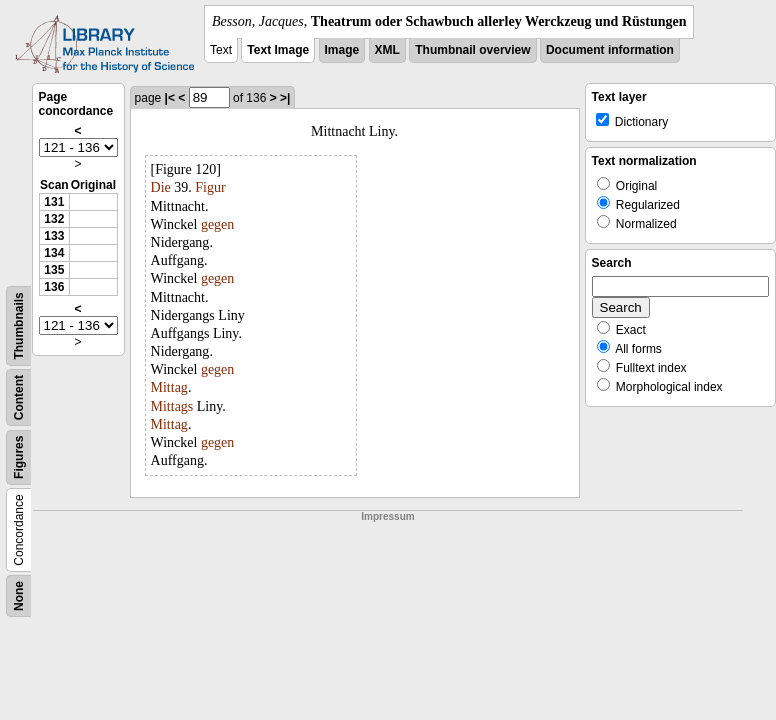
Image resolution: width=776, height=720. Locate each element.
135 (54, 270)
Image (342, 50)
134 (54, 253)
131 (54, 202)
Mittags (172, 406)
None (19, 596)
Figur (210, 187)
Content (19, 397)
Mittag (169, 387)
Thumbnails (19, 325)
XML (387, 50)
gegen (217, 224)
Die (161, 187)
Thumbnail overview (472, 50)
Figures (19, 457)
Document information (610, 50)
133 (54, 236)
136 (54, 287)
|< (170, 98)
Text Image (278, 50)
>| (285, 98)
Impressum (387, 516)
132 (54, 219)
